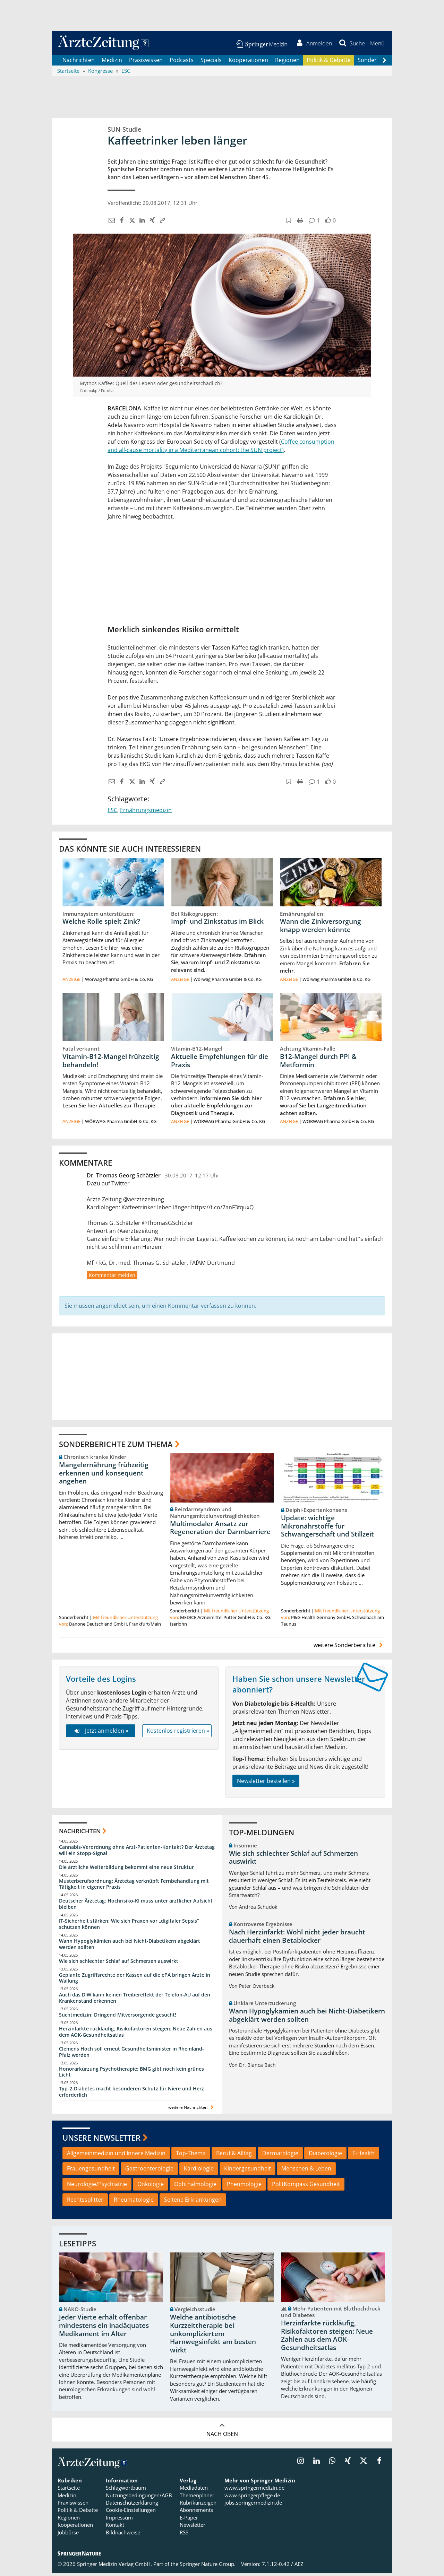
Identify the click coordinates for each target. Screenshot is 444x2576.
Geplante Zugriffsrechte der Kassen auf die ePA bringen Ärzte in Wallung (134, 1980)
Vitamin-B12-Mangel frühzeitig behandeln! (110, 1063)
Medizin (112, 62)
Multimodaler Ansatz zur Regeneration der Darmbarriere (220, 1530)
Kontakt (115, 2527)
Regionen (287, 62)
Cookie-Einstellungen (131, 2512)
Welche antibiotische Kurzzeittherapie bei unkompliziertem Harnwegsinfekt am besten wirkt (213, 2336)
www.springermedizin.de (254, 2490)
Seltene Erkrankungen (193, 2202)
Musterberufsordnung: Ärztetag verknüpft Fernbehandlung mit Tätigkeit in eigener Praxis (134, 1886)
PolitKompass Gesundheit (306, 2187)
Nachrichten (78, 62)
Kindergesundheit (247, 2171)
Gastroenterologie (149, 2171)
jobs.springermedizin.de (253, 2505)
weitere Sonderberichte (349, 1648)
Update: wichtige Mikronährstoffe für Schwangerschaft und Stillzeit (327, 1528)
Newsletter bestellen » (266, 1783)
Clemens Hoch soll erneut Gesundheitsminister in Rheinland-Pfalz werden (131, 2054)
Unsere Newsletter (101, 2140)
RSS (184, 2534)
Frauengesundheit (91, 2171)
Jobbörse (68, 2534)
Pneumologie (244, 2187)
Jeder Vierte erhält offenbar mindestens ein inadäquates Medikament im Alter (104, 2328)
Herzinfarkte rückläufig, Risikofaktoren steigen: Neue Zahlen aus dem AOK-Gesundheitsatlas (135, 2034)
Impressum (119, 2520)
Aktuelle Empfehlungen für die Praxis (219, 1063)
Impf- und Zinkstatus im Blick (217, 923)
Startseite (69, 2490)
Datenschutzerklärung (132, 2505)
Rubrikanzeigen (198, 2505)
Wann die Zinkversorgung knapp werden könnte (320, 928)
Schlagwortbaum (126, 2490)
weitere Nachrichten (191, 2110)
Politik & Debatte (329, 62)
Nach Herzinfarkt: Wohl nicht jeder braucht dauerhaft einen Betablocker (297, 1939)
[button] (376, 44)
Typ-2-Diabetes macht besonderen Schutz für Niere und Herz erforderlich (131, 2094)
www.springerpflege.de (252, 2497)
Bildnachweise (123, 2534)
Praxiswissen (146, 62)
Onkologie (150, 2187)
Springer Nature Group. (208, 2566)
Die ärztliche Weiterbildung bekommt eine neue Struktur (126, 1869)
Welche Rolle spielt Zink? (101, 923)
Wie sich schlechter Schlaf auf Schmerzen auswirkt (118, 1963)
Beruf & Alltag (234, 2155)
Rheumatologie (134, 2202)
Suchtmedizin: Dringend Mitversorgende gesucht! (117, 2017)
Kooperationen (248, 62)
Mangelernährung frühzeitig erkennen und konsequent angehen (103, 1475)
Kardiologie (199, 2171)
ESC (112, 812)
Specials (211, 62)
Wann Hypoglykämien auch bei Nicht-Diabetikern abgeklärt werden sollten (129, 1946)
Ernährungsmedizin (146, 812)
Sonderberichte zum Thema (116, 1446)
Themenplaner (197, 2497)
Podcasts (182, 62)
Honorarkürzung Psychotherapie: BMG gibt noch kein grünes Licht (131, 2074)
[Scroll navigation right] (384, 62)
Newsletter (192, 2527)
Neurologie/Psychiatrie (97, 2187)
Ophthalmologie (195, 2187)
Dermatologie (280, 2155)
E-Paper (189, 2520)
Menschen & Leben (306, 2171)
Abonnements (196, 2512)
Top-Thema (191, 2155)
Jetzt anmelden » (100, 1733)
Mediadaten (194, 2490)
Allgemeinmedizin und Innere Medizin (116, 2155)
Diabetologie (325, 2155)
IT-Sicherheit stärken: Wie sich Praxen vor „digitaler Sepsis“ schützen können (129, 1926)
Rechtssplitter (85, 2202)
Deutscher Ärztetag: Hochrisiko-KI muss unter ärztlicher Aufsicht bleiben (136, 1906)
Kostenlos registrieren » (178, 1733)
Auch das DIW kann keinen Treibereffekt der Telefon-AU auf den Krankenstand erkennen (134, 2000)
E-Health (363, 2155)
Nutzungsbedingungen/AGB (139, 2497)
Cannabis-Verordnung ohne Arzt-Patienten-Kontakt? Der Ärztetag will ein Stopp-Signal (137, 1852)
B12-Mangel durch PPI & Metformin (318, 1063)
